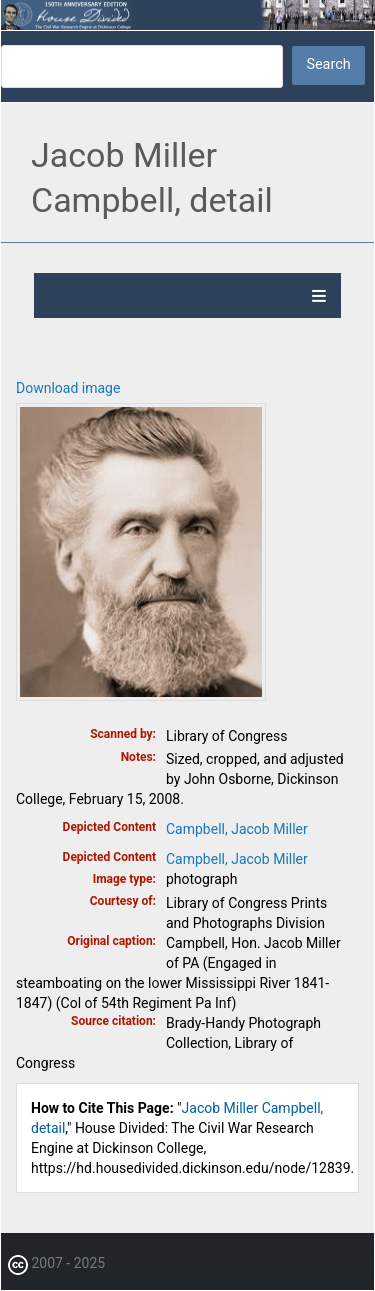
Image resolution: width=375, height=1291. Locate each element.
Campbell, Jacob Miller (237, 829)
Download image (68, 388)
